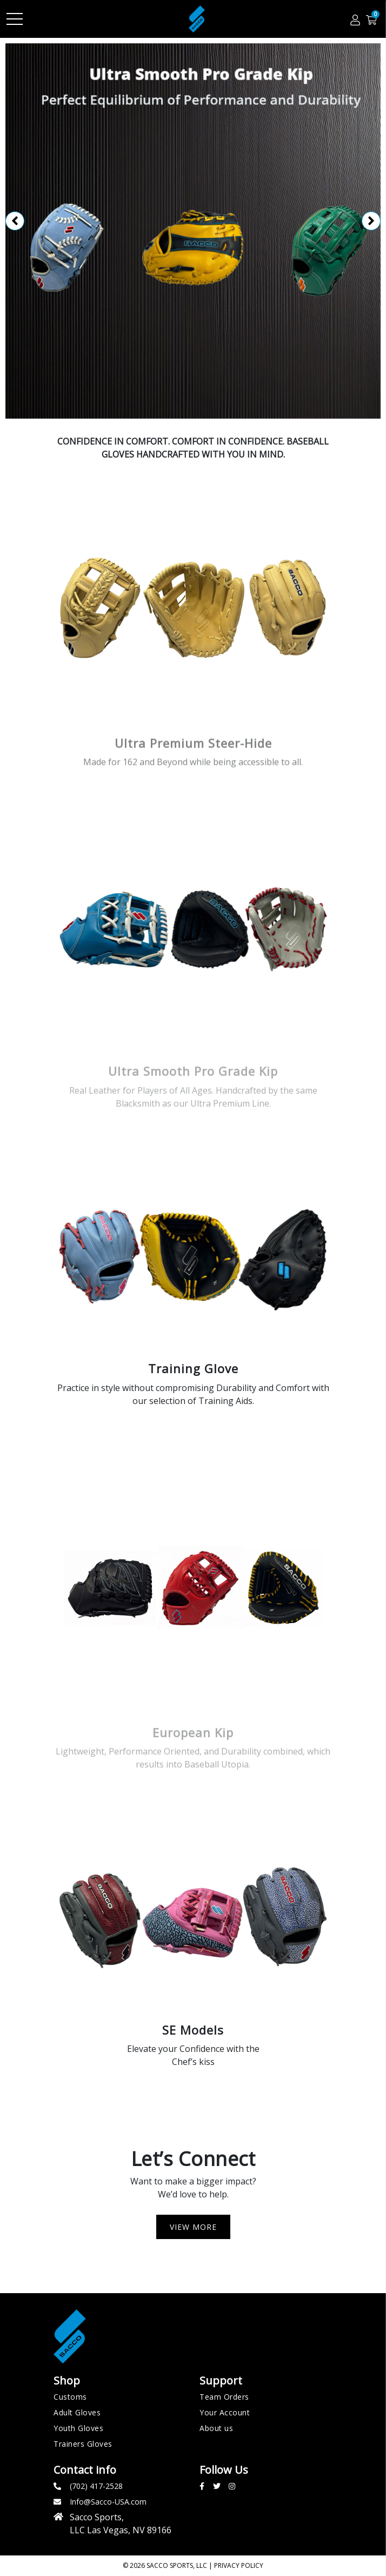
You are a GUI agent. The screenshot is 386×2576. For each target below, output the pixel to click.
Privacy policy (238, 2565)
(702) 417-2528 (96, 2486)
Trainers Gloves (83, 2444)
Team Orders (224, 2397)
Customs (70, 2397)
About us (216, 2428)
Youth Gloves (78, 2428)
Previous (14, 220)
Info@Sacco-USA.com (108, 2501)
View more (193, 2227)
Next (371, 220)
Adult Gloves (77, 2412)
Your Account (224, 2412)
